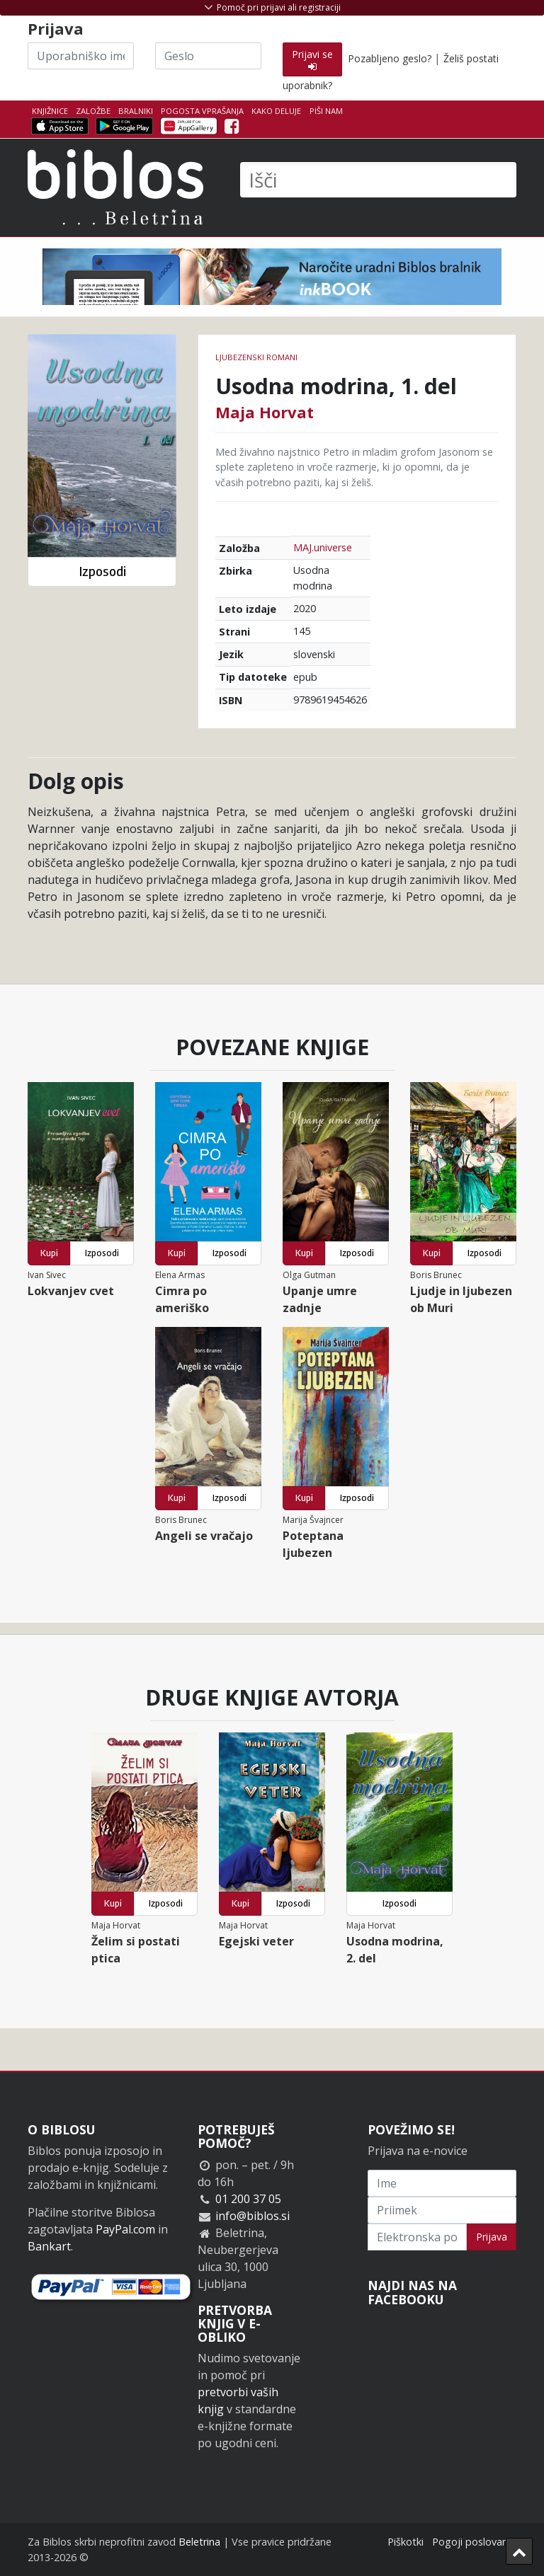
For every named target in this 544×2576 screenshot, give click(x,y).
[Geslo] (208, 55)
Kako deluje (276, 110)
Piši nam (326, 110)
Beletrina (199, 2541)
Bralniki (135, 110)
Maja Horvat (264, 411)
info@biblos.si (252, 2216)
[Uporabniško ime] (81, 55)
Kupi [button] (49, 1253)
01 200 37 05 (248, 2199)
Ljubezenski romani (256, 357)
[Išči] (378, 179)
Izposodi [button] (102, 571)
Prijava (491, 2236)
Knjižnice (50, 110)
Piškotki (405, 2541)
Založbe (93, 110)
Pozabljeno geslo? (389, 58)
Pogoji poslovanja (474, 2541)
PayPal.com (125, 2229)
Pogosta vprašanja (202, 110)
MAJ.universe (322, 547)
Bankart (49, 2246)
